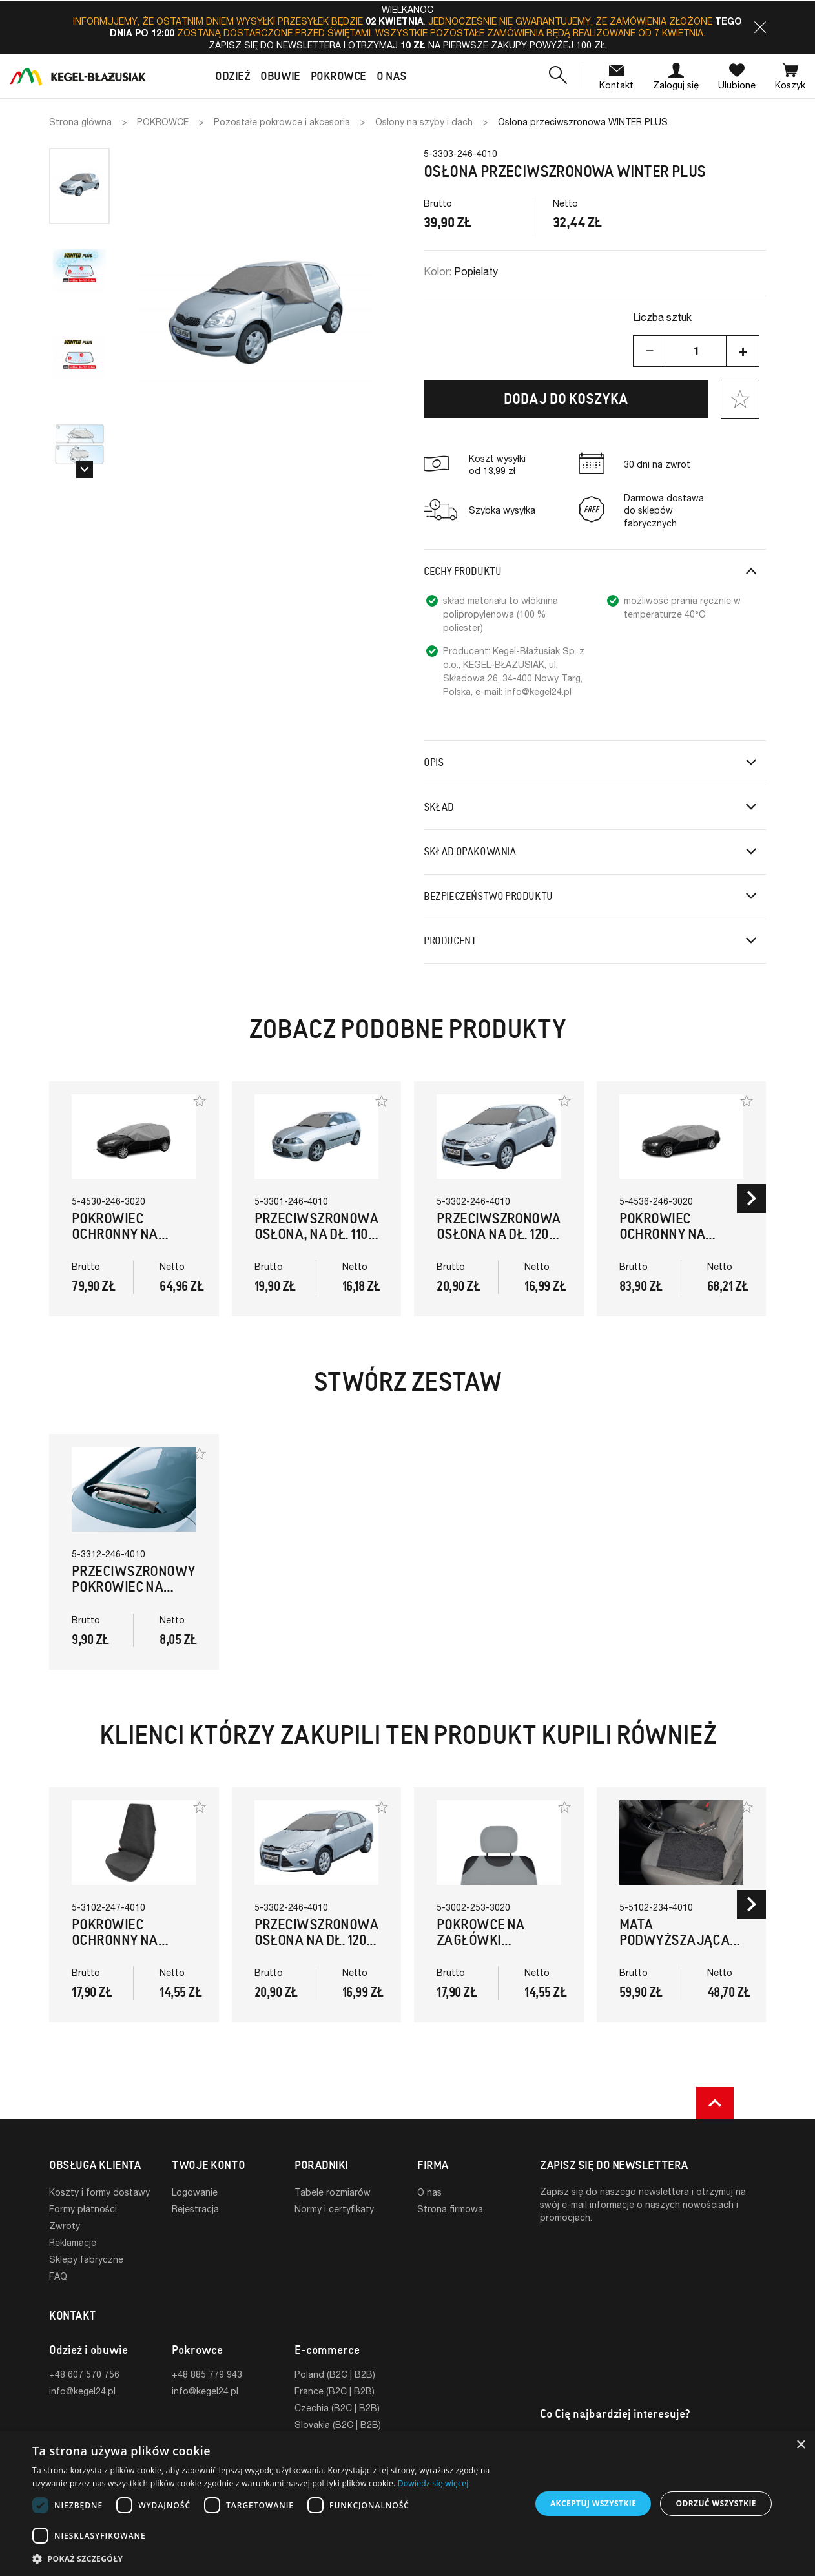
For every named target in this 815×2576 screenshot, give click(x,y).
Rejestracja (195, 2208)
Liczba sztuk (662, 317)
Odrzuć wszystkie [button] (716, 2503)
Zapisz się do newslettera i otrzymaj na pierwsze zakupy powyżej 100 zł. (408, 44)
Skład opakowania (470, 851)
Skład (439, 807)
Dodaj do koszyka (566, 399)
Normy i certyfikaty (334, 2208)
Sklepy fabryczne (86, 2259)
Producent (450, 941)
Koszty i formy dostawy (99, 2191)
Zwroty (64, 2225)
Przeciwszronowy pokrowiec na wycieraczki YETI (134, 1587)
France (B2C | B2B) (334, 2390)
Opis (433, 762)
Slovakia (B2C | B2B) (337, 2424)
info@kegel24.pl (82, 2390)
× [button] (800, 2445)
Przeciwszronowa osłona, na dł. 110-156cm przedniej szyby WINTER (316, 1241)
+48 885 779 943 (207, 2374)
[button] (760, 27)
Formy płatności (83, 2208)
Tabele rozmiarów (332, 2191)
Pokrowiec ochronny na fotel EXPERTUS (123, 1940)
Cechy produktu (462, 571)
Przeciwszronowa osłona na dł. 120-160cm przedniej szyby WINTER (499, 1241)
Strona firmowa (450, 2208)
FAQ (58, 2275)
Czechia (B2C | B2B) (337, 2407)
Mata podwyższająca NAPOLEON (674, 1940)
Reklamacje (72, 2242)
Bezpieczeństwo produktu (488, 896)
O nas (429, 2191)
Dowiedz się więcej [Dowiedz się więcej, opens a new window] (433, 2483)
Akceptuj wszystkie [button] (593, 2503)
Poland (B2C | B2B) (334, 2374)
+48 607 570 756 (84, 2374)
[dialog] (407, 2503)
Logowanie (195, 2191)
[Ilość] (696, 351)
